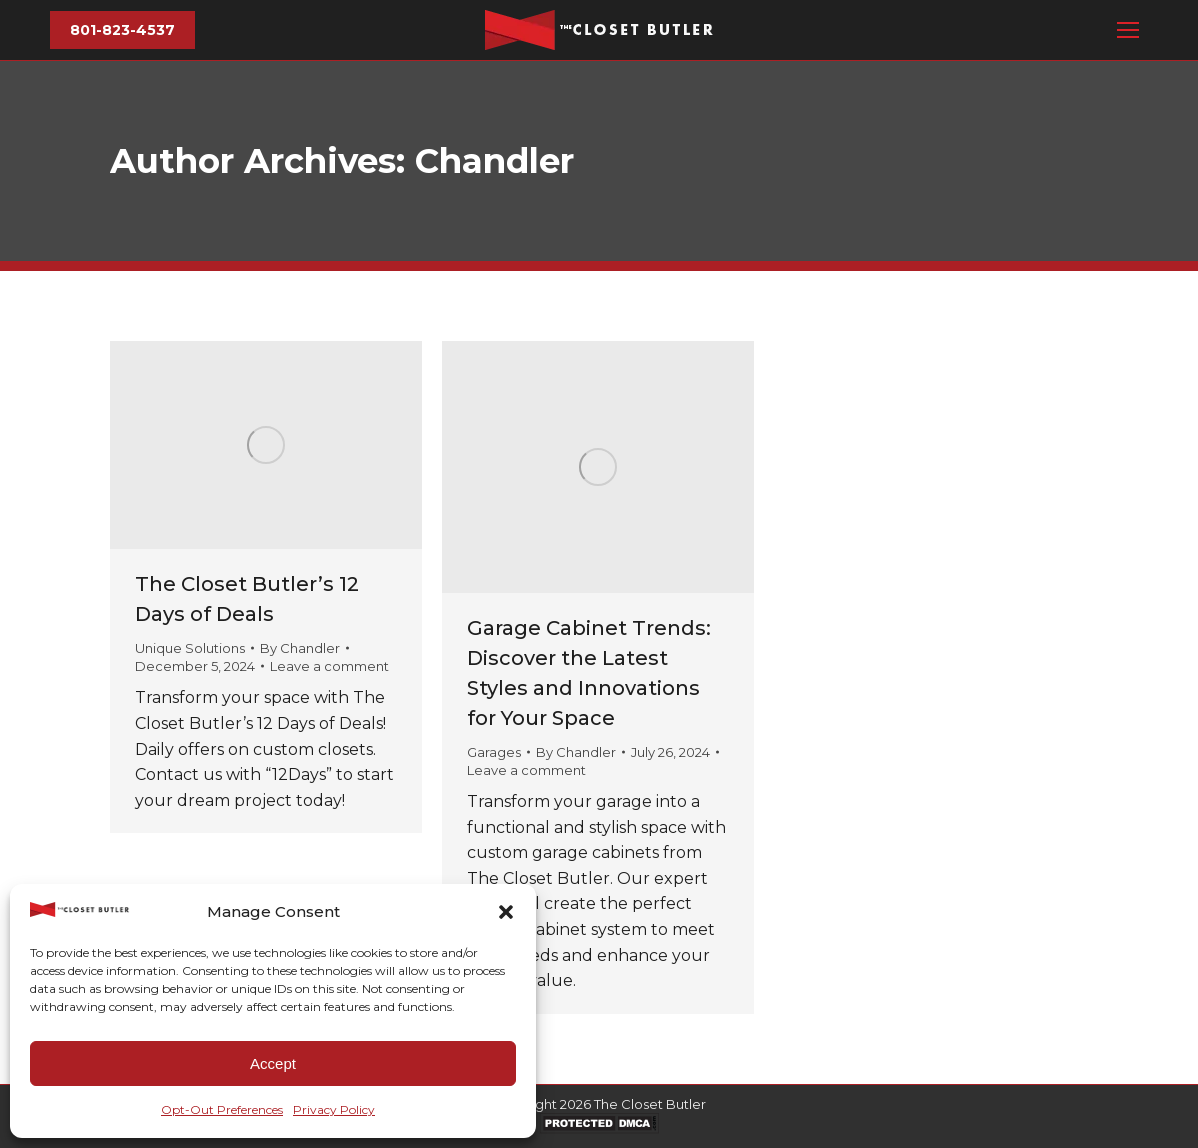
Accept (273, 1063)
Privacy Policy (334, 1109)
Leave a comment (329, 666)
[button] (506, 912)
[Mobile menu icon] (1128, 30)
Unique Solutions (190, 648)
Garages (494, 752)
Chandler (494, 161)
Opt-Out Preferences (222, 1109)
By (300, 648)
